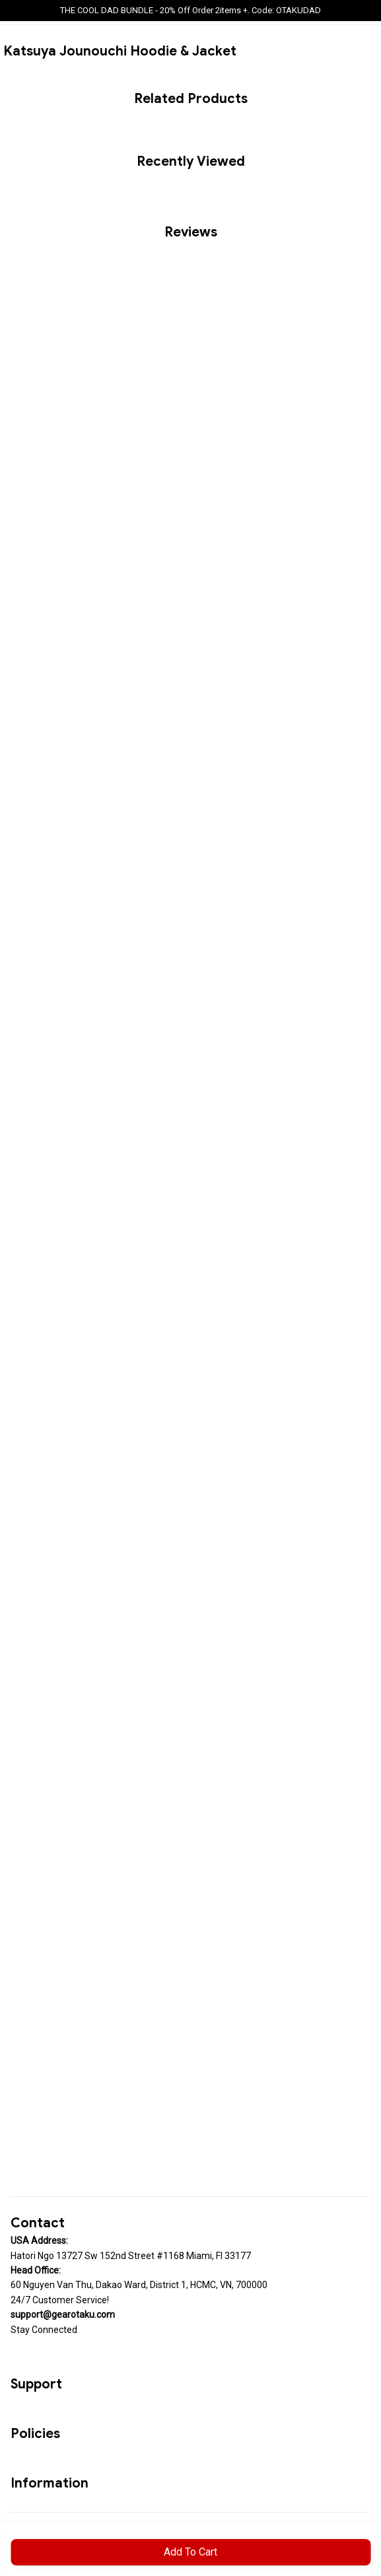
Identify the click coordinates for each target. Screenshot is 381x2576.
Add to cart (190, 2552)
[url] (63, 2314)
